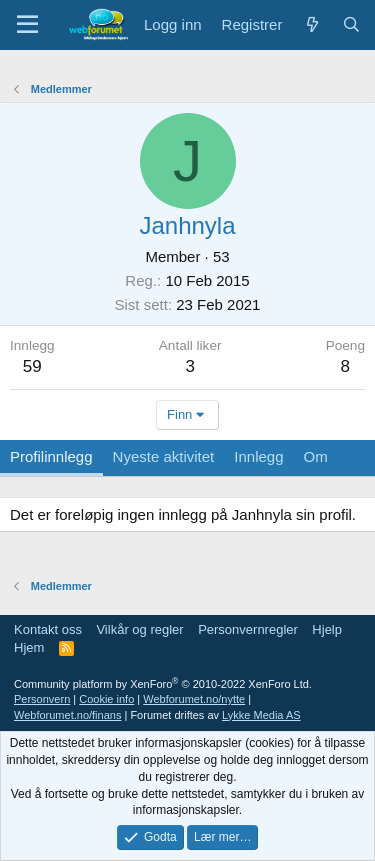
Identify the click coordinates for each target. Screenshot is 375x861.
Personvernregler (248, 629)
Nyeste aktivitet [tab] (164, 456)
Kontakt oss (48, 629)
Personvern (42, 699)
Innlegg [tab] (258, 456)
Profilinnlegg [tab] (51, 456)
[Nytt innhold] (311, 24)
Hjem (29, 647)
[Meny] (27, 25)
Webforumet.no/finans (67, 715)
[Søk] (351, 24)
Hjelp (327, 629)
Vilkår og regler (139, 629)
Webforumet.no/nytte (194, 699)
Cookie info (106, 699)
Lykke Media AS (261, 715)
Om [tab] (316, 456)
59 (32, 366)
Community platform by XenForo (163, 684)
